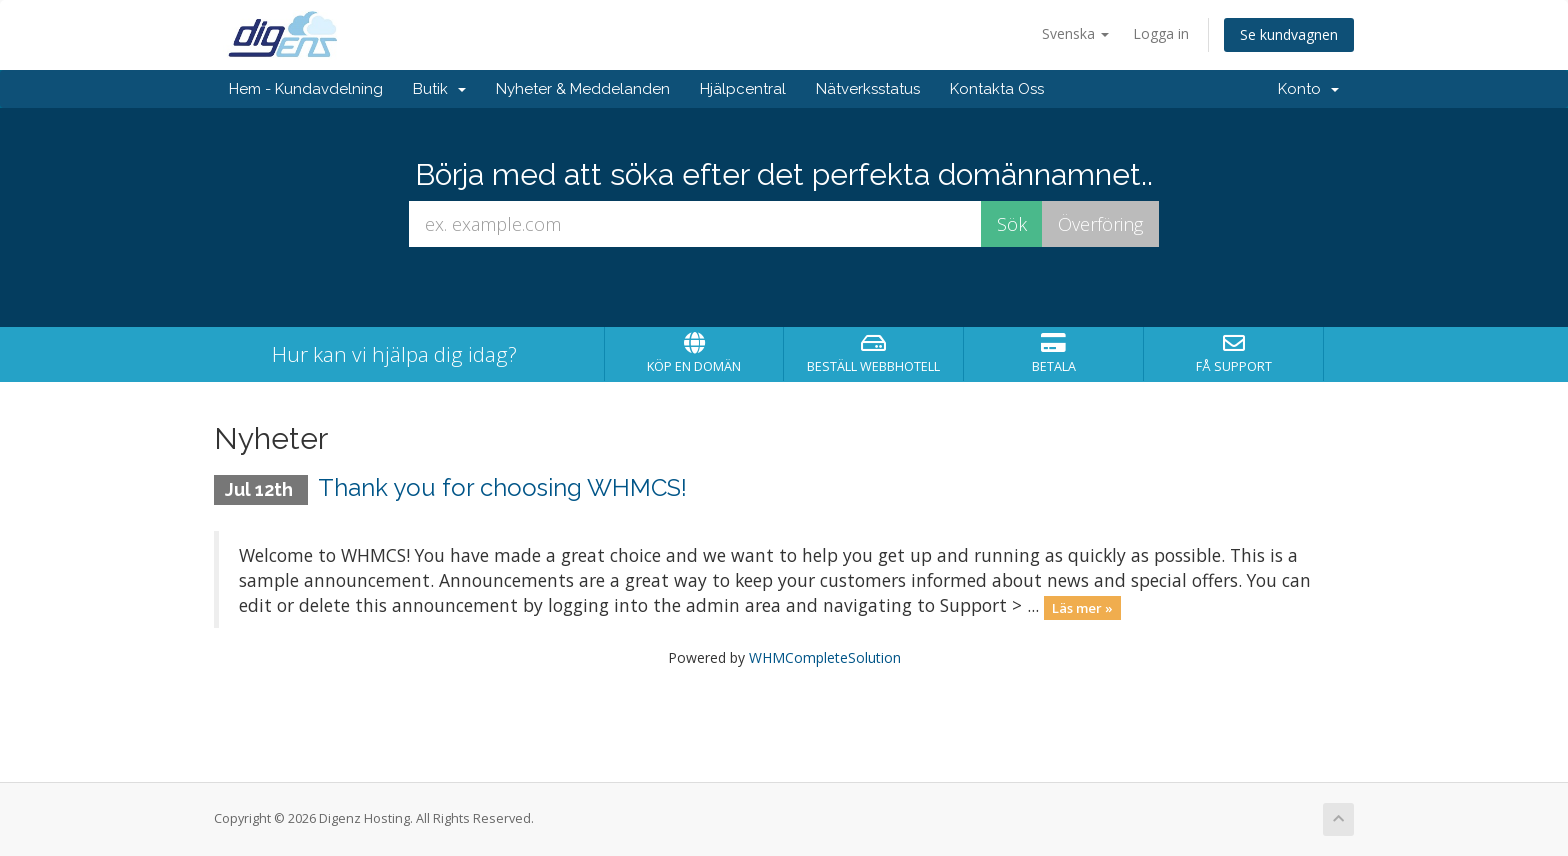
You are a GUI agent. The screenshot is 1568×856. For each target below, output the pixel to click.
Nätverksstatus (868, 89)
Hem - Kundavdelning (306, 89)
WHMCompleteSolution (825, 657)
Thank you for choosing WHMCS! (502, 487)
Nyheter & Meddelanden (583, 89)
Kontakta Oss (997, 89)
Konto (1308, 89)
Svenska (1075, 33)
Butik (439, 89)
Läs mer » (1082, 607)
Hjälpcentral (743, 89)
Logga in (1161, 33)
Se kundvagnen (1289, 34)
